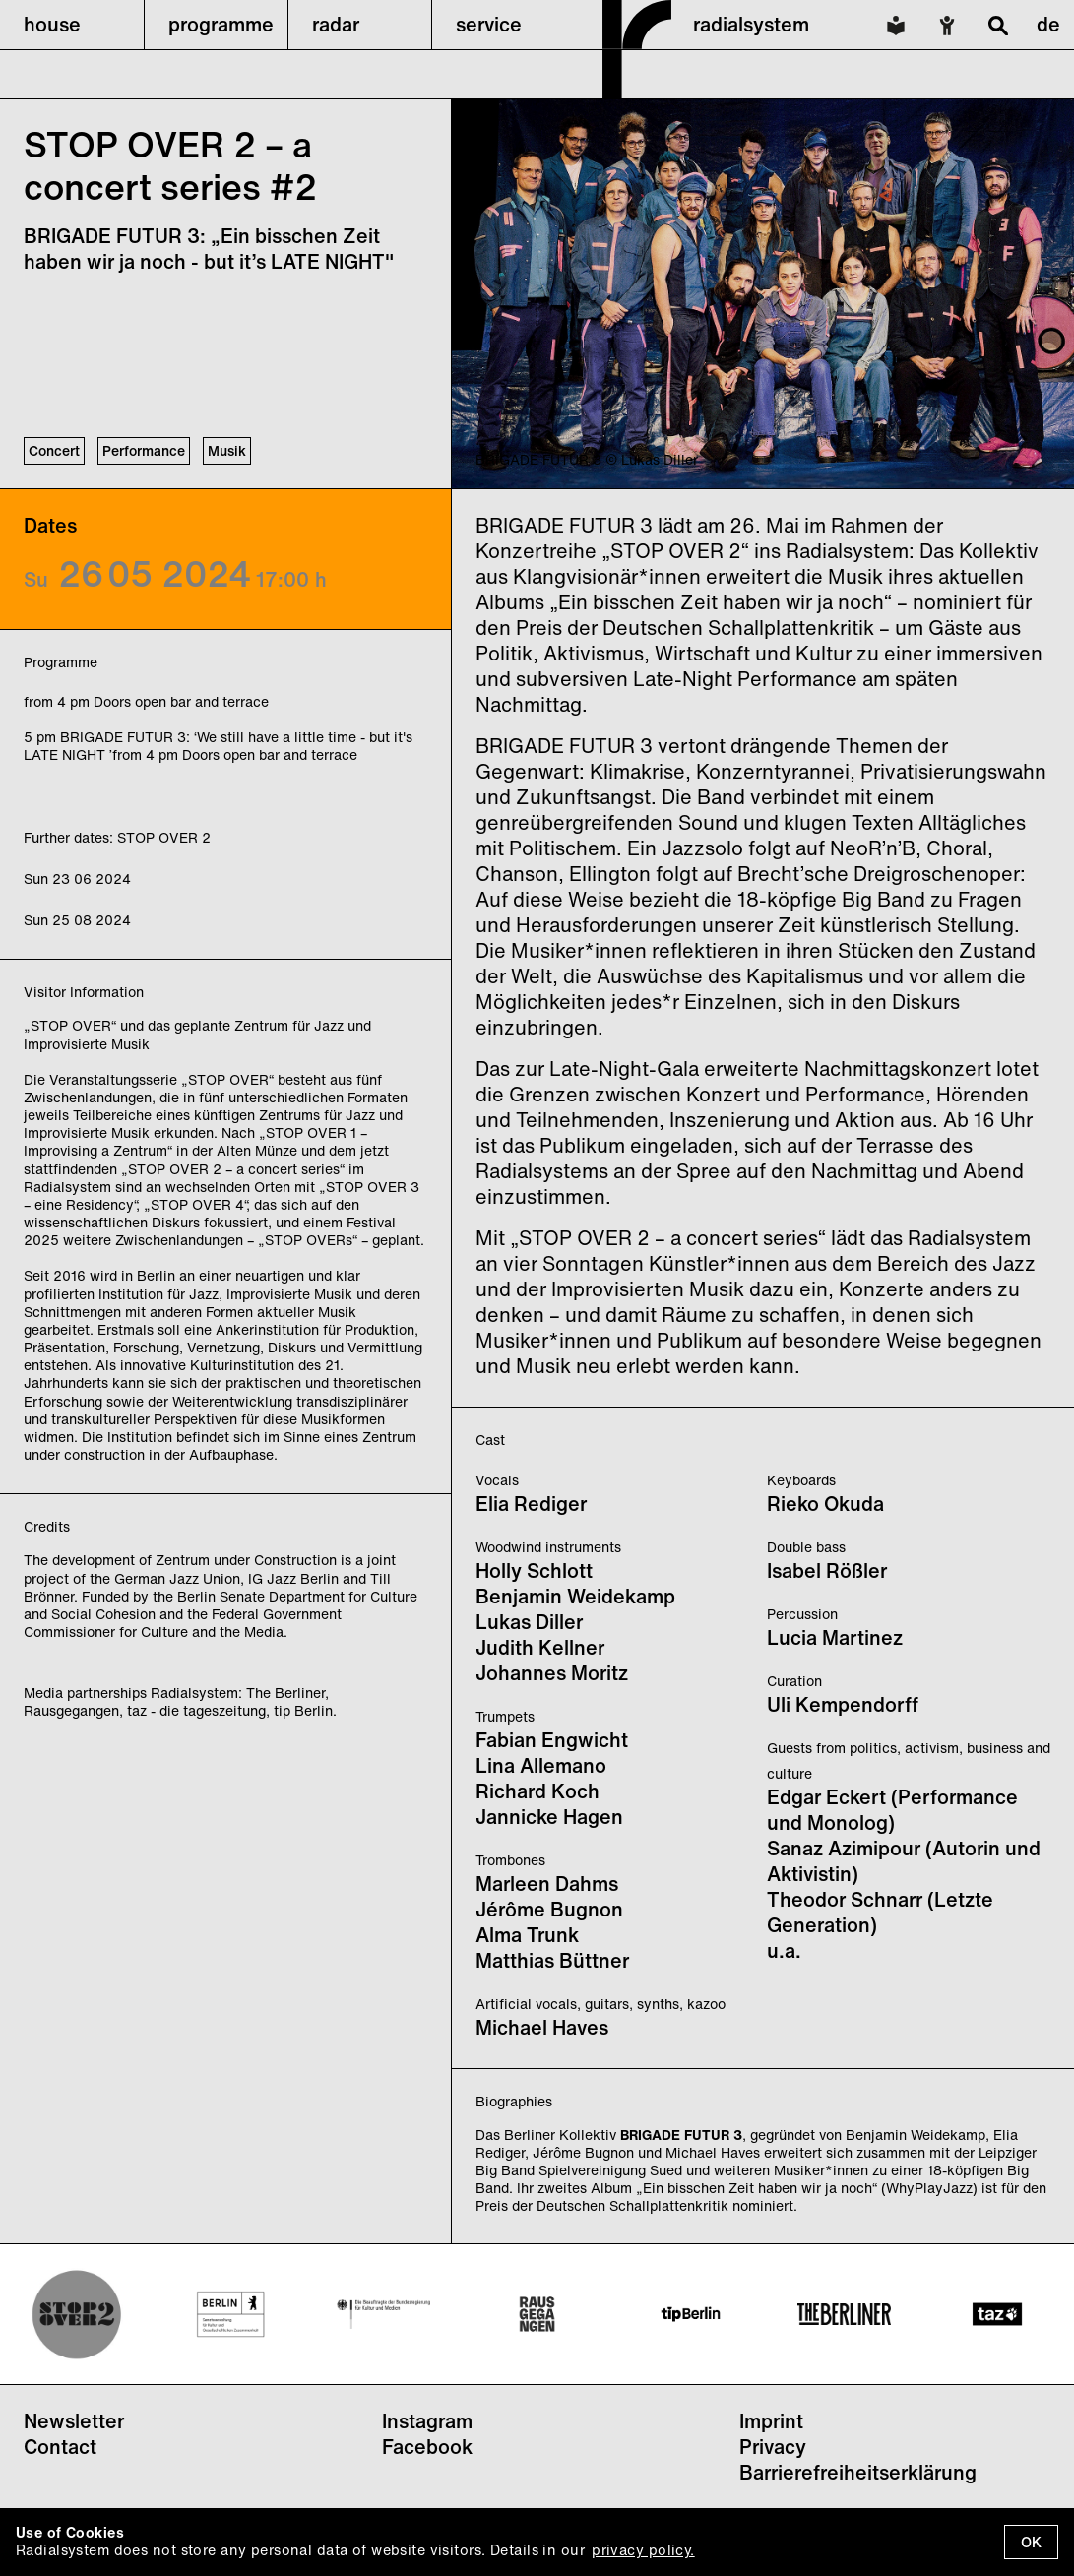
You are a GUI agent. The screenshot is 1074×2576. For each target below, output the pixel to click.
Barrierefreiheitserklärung (858, 2472)
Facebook (427, 2446)
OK (1031, 2542)
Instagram (427, 2421)
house (52, 24)
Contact (60, 2446)
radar (335, 24)
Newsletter (74, 2421)
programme (221, 24)
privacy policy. (643, 2550)
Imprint (771, 2421)
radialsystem (751, 24)
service (489, 24)
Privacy (772, 2446)
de (1048, 24)
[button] (72, 24)
